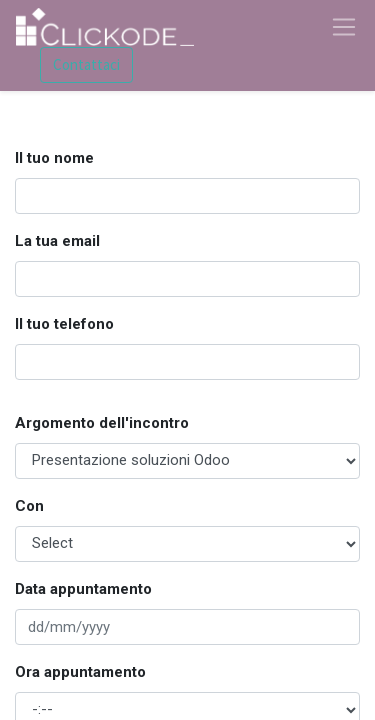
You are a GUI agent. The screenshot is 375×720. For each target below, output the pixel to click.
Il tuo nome (54, 158)
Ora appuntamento (80, 672)
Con (29, 506)
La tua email (57, 241)
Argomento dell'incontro (102, 423)
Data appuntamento (83, 589)
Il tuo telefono (64, 324)
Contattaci (86, 64)
